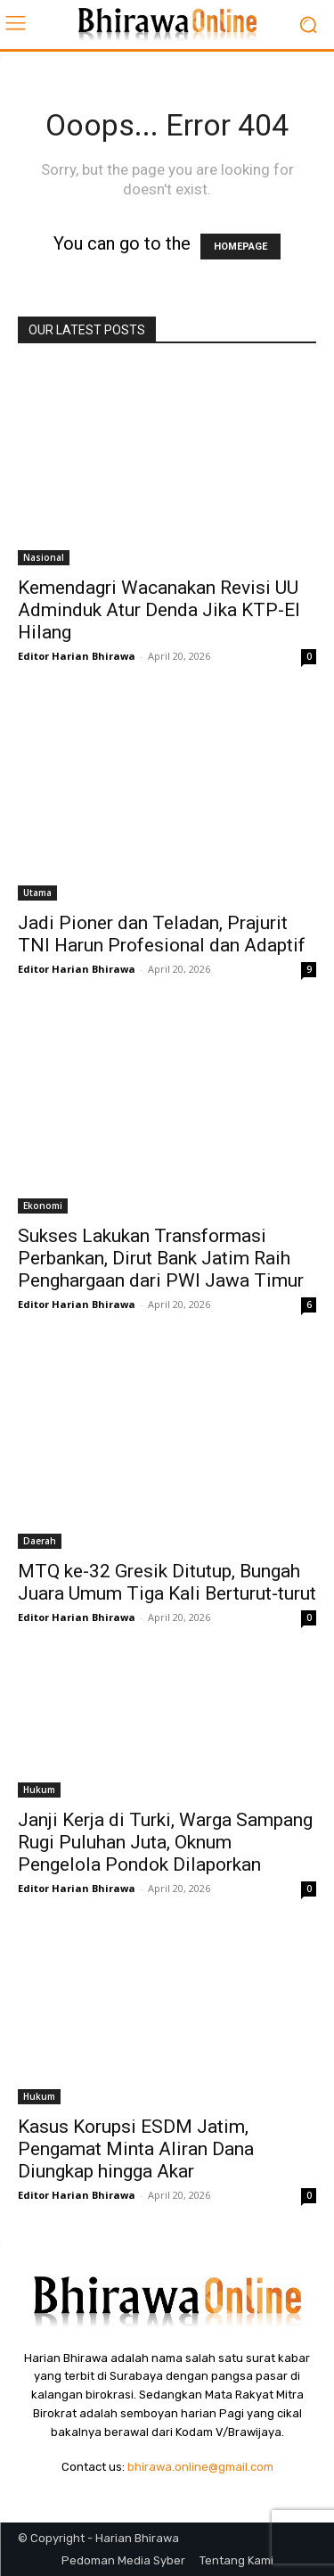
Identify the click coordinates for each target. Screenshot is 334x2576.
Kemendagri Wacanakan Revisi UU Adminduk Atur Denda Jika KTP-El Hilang (159, 610)
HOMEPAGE (240, 246)
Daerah (39, 1541)
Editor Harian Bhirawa (76, 656)
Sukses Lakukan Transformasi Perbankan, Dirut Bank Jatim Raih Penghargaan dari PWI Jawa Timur (161, 1258)
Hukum (39, 1789)
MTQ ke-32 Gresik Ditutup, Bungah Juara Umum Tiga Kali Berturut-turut (167, 1582)
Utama (37, 892)
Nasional (43, 557)
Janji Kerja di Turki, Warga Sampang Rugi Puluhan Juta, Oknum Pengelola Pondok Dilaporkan (165, 1842)
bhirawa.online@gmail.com (200, 2466)
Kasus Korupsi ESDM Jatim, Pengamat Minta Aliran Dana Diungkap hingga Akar (136, 2149)
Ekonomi (42, 1205)
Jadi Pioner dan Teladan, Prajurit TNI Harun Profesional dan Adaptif (161, 934)
